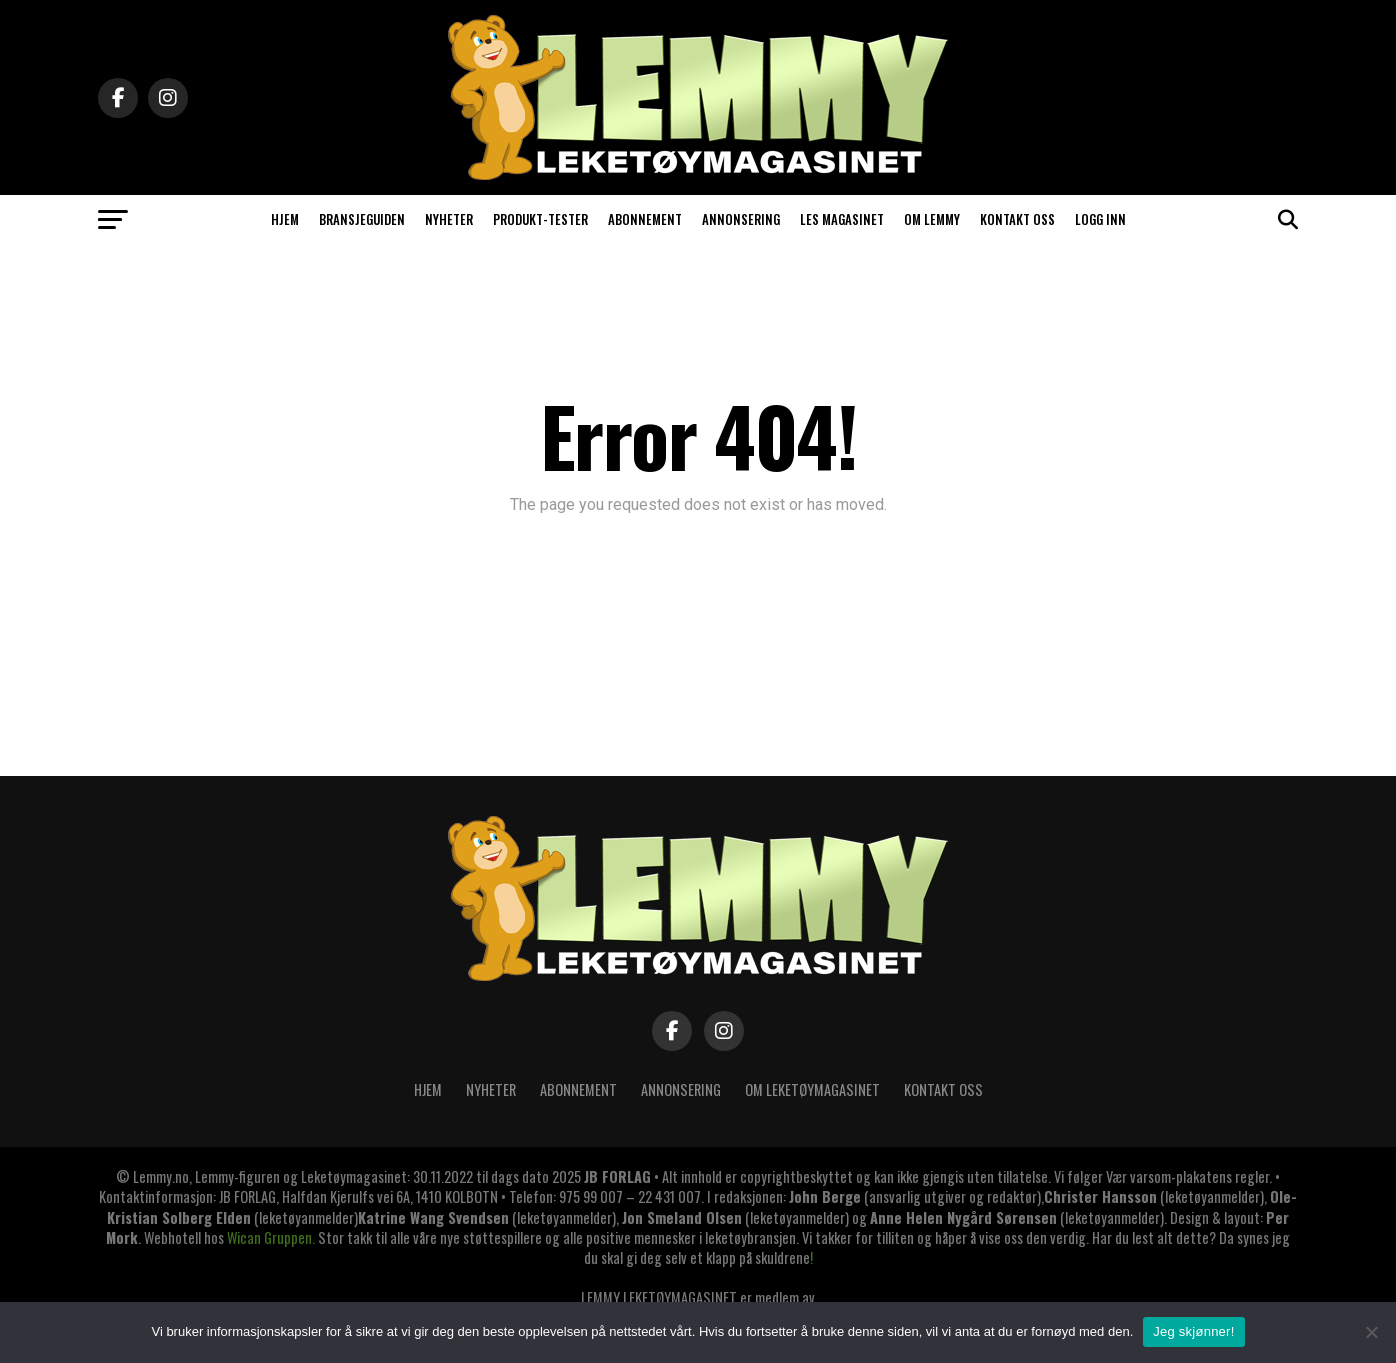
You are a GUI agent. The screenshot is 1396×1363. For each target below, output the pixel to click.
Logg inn (1100, 219)
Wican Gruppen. (271, 1237)
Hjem (428, 1089)
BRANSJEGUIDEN (362, 219)
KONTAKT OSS (1017, 219)
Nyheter (491, 1089)
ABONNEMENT (645, 219)
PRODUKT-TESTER (540, 219)
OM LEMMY (932, 219)
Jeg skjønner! (1193, 1331)
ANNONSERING (741, 219)
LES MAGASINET (842, 219)
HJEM (285, 219)
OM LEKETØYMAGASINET (812, 1089)
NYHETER (449, 219)
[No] (1371, 1332)
